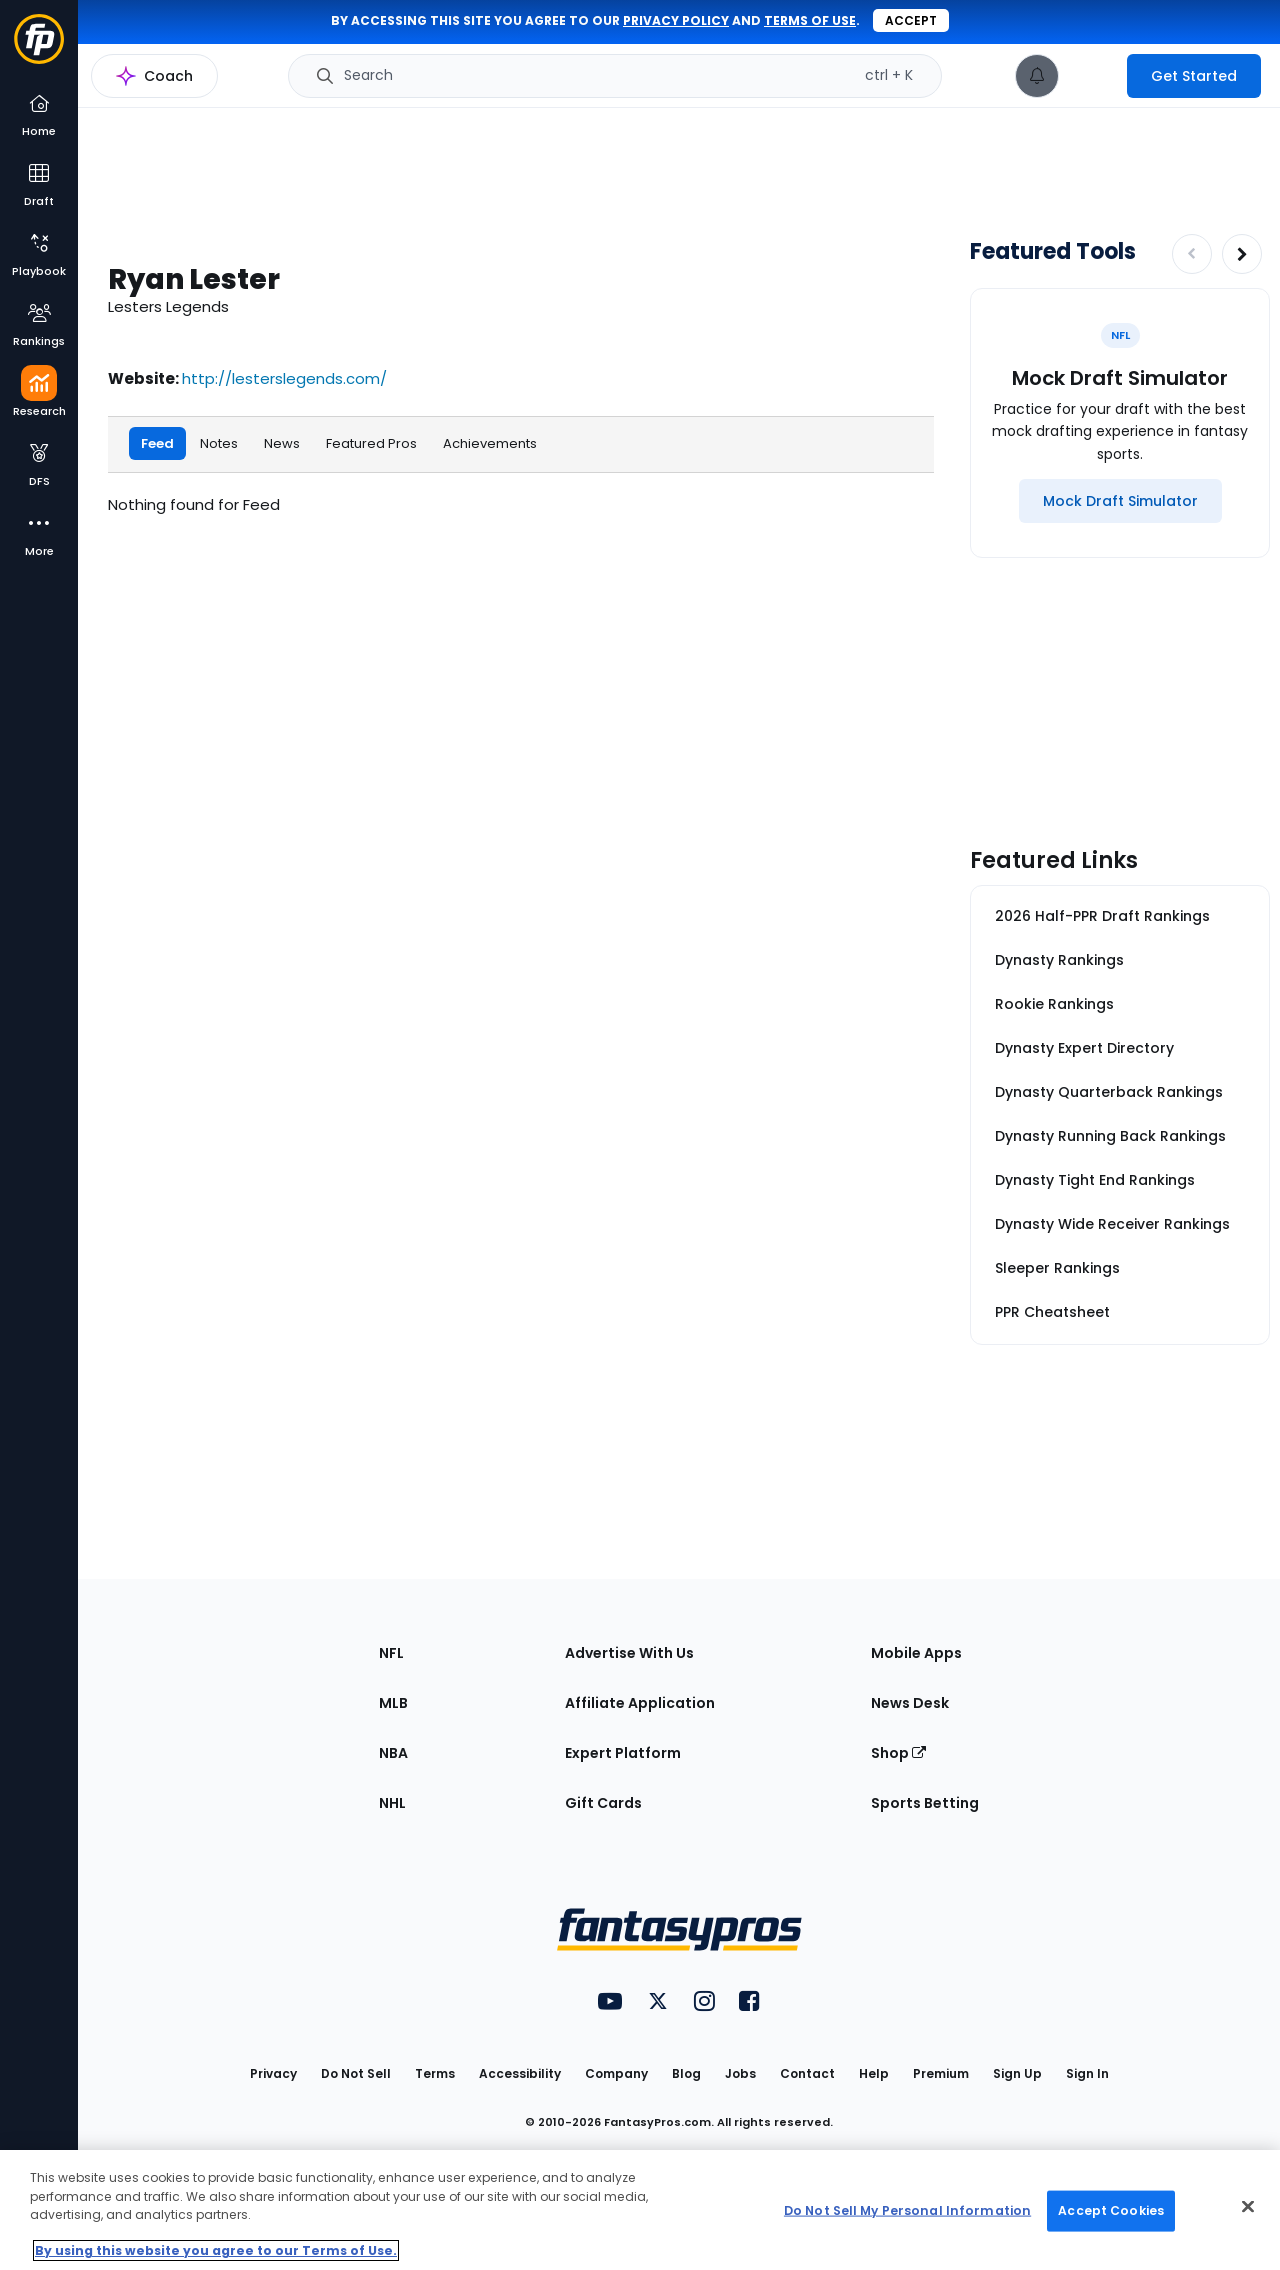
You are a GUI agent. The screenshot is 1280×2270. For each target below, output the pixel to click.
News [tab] (282, 442)
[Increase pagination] (1242, 254)
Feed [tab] (157, 442)
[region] (640, 2210)
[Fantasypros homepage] (39, 48)
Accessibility (520, 2073)
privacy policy (676, 20)
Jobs (740, 2073)
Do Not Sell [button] (356, 2073)
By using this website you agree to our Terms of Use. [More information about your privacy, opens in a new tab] (216, 2250)
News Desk (910, 1703)
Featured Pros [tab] (371, 442)
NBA (393, 1753)
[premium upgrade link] (1093, 76)
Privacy (273, 2073)
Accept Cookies (1111, 2210)
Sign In (1087, 2073)
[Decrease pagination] (1192, 254)
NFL (391, 1653)
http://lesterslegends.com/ (284, 378)
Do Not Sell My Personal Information (907, 2210)
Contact (807, 2073)
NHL (392, 1803)
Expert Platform (623, 1753)
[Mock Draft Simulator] (1120, 501)
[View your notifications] (1037, 76)
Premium (941, 2073)
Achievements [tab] (490, 442)
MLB (393, 1703)
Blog (686, 2073)
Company (616, 2073)
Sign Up (1017, 2073)
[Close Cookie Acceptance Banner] (1248, 2207)
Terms (435, 2073)
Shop (898, 1753)
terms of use (810, 20)
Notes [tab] (219, 442)
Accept (911, 20)
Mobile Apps (916, 1653)
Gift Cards (603, 1803)
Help (874, 2073)
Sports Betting (925, 1803)
